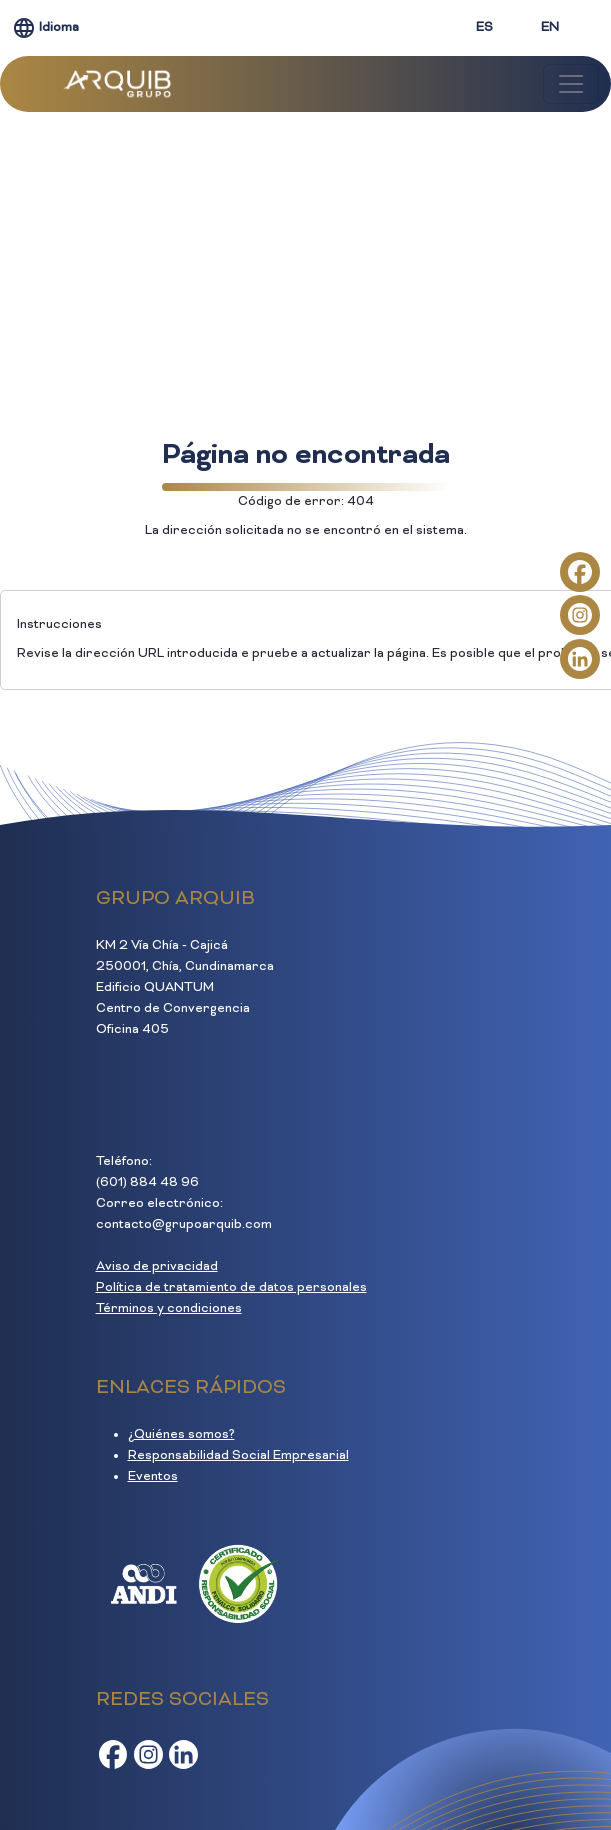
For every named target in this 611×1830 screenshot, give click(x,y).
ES (484, 28)
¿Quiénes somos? (181, 1435)
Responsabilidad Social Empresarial (238, 1456)
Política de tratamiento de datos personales (231, 1288)
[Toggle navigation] (571, 84)
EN (550, 28)
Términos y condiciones (169, 1309)
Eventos (153, 1477)
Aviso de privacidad (157, 1267)
